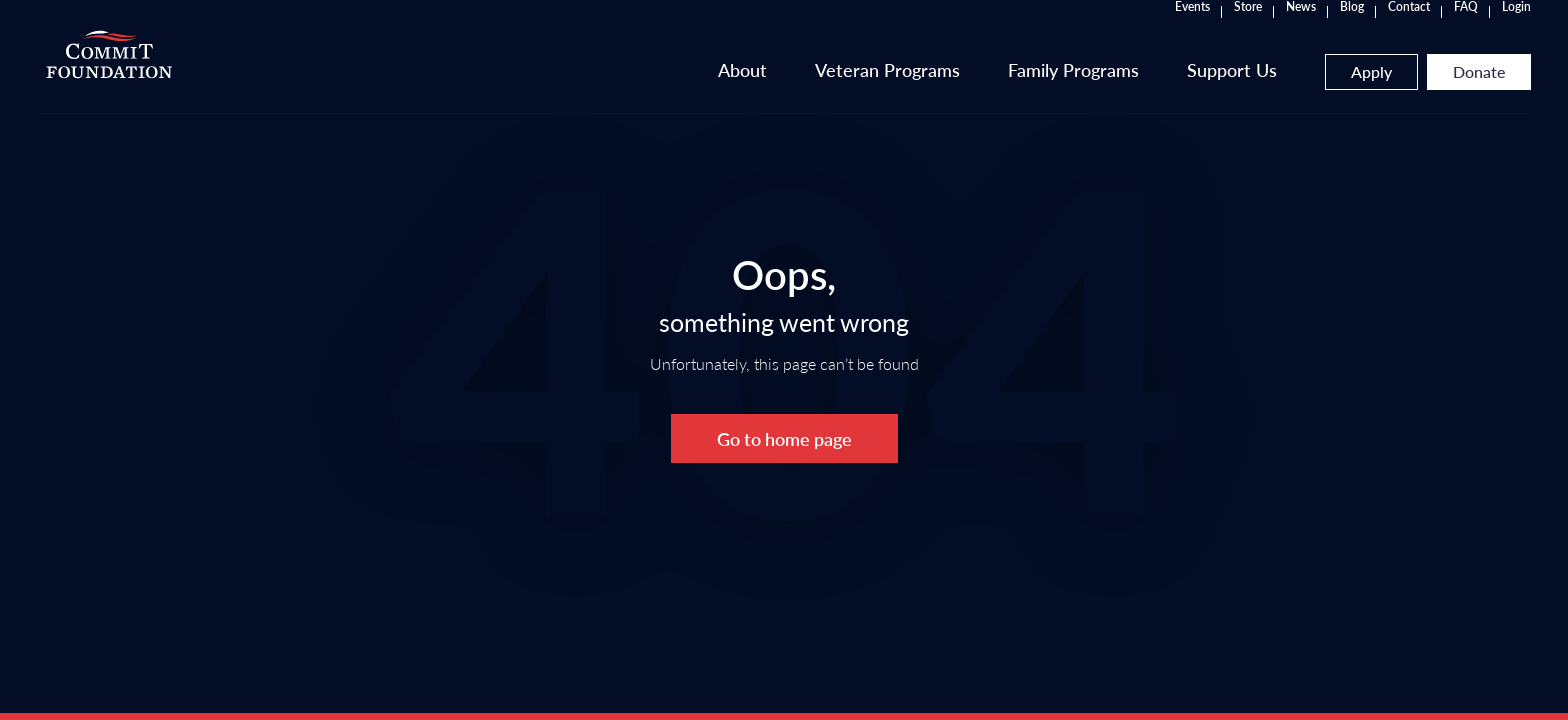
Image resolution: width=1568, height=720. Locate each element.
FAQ (1289, 30)
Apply (1194, 91)
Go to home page (784, 438)
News (1124, 30)
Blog (1175, 30)
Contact (1232, 30)
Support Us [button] (1055, 88)
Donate (1302, 91)
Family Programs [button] (896, 88)
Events (1015, 30)
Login (1339, 30)
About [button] (565, 88)
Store (1071, 30)
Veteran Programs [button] (710, 88)
